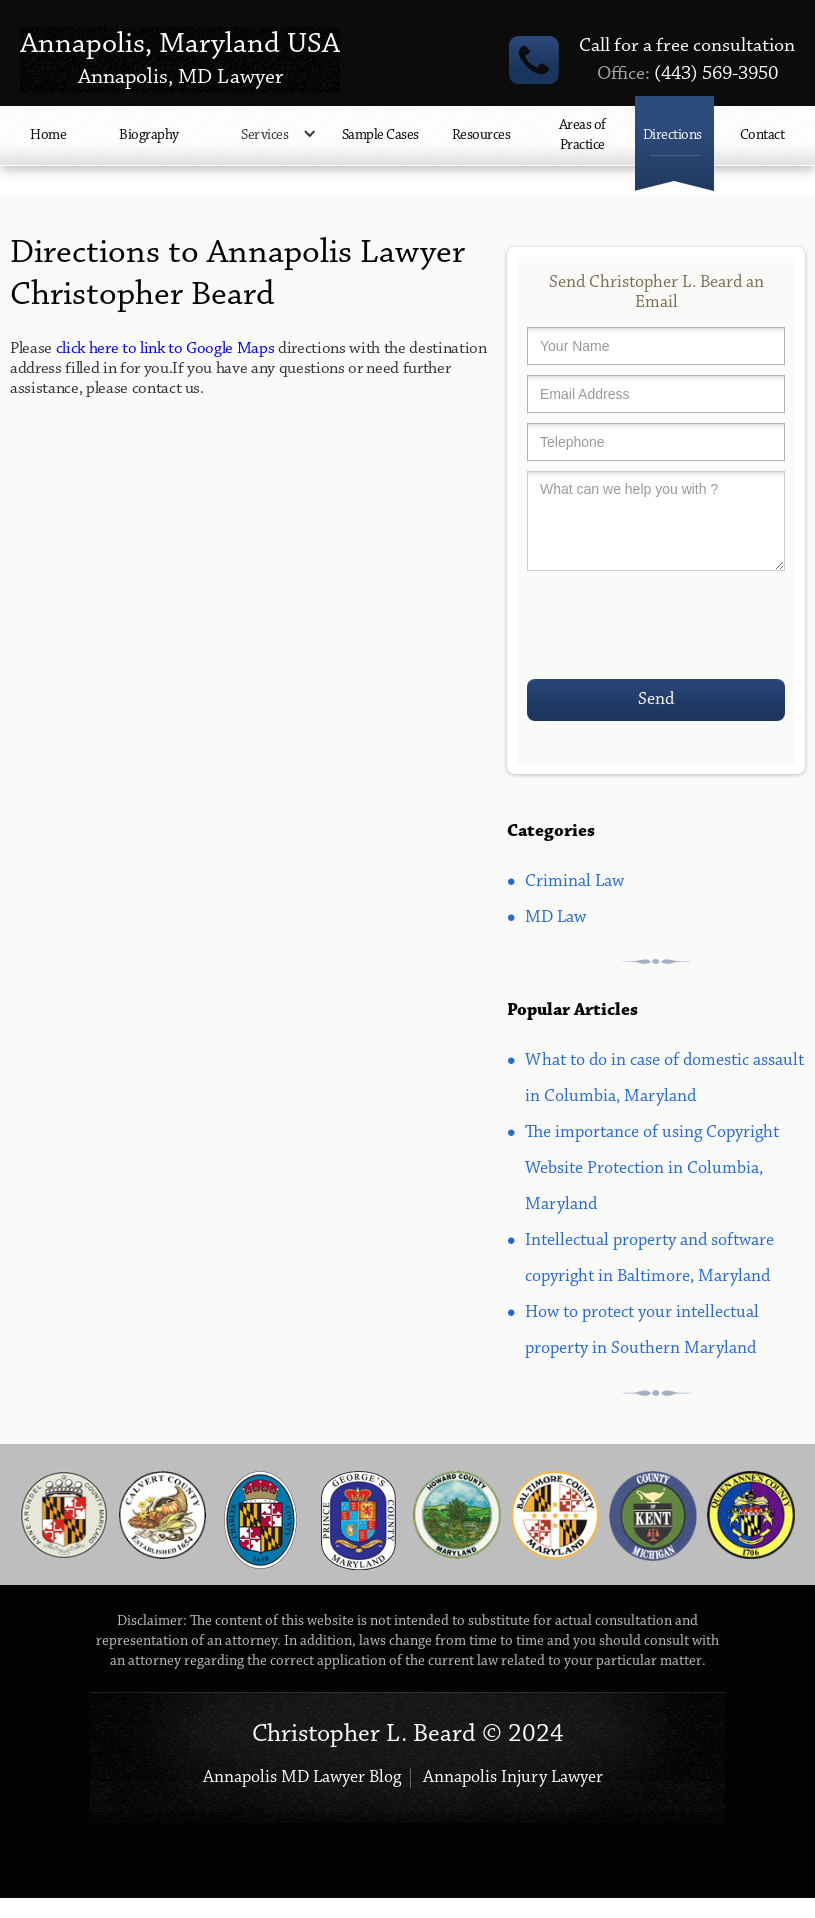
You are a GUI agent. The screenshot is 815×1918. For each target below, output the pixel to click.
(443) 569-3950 (687, 74)
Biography (149, 135)
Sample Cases (380, 135)
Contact (762, 135)
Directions (672, 135)
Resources (481, 135)
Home (48, 135)
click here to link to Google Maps (165, 348)
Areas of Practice (582, 135)
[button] (267, 146)
